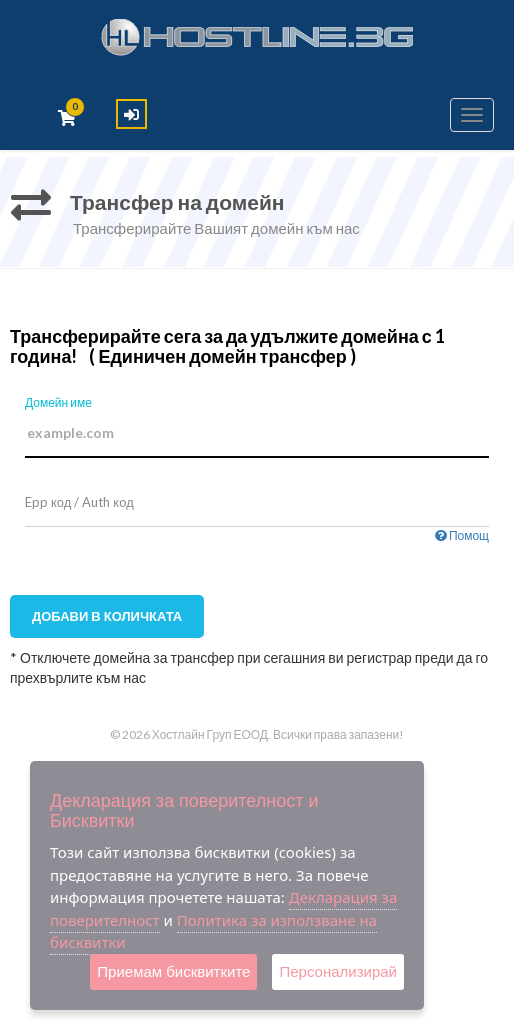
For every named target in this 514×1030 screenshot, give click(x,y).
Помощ (462, 535)
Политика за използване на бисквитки (213, 931)
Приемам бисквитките (173, 971)
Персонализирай (338, 971)
